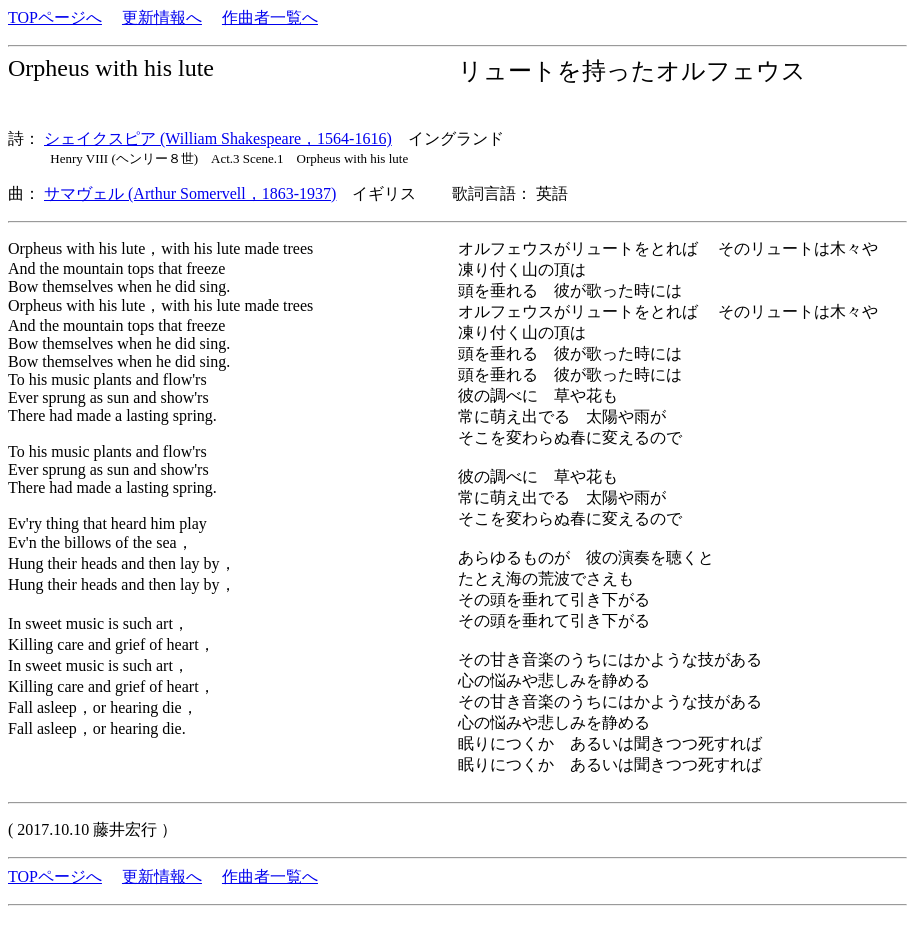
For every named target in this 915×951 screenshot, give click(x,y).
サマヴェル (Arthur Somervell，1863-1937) (190, 193)
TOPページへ (55, 17)
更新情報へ (162, 17)
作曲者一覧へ (270, 17)
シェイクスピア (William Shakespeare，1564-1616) (218, 138)
